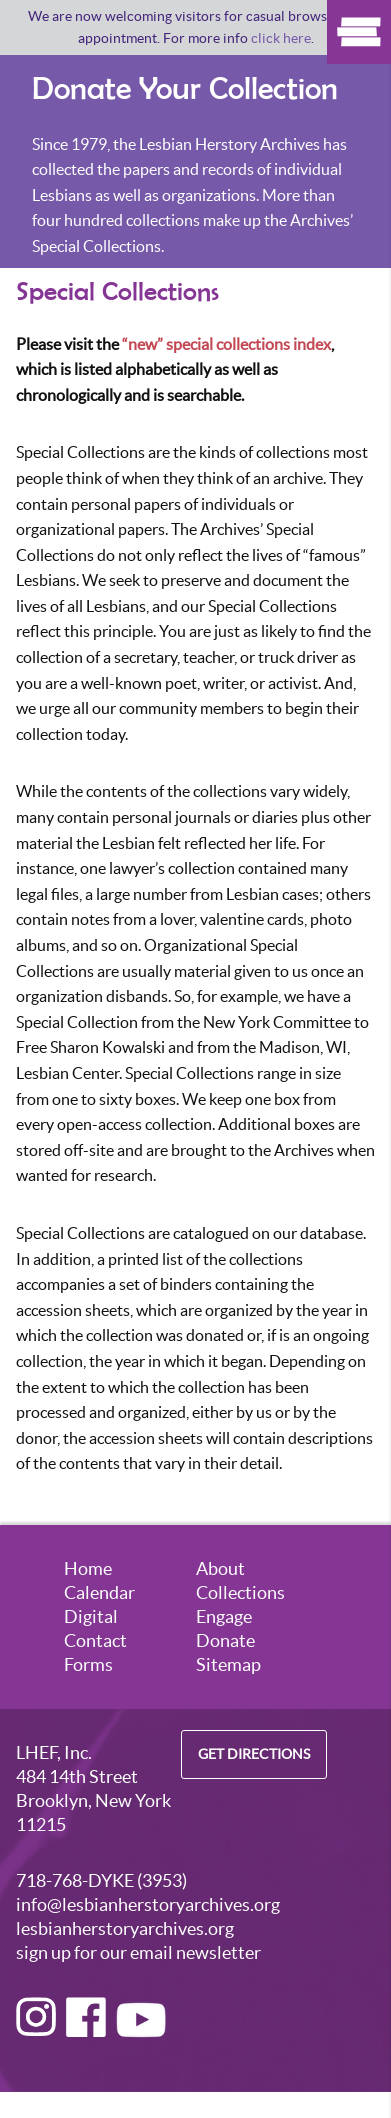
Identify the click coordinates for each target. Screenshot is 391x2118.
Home (88, 1568)
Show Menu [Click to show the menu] (359, 32)
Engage (224, 1616)
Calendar (99, 1592)
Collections (240, 1592)
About (220, 1568)
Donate (225, 1640)
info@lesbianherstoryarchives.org (148, 1904)
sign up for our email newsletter (138, 1952)
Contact (95, 1640)
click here (281, 38)
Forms (88, 1664)
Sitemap (228, 1664)
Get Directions (254, 1754)
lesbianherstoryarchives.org (125, 1928)
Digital (91, 1616)
